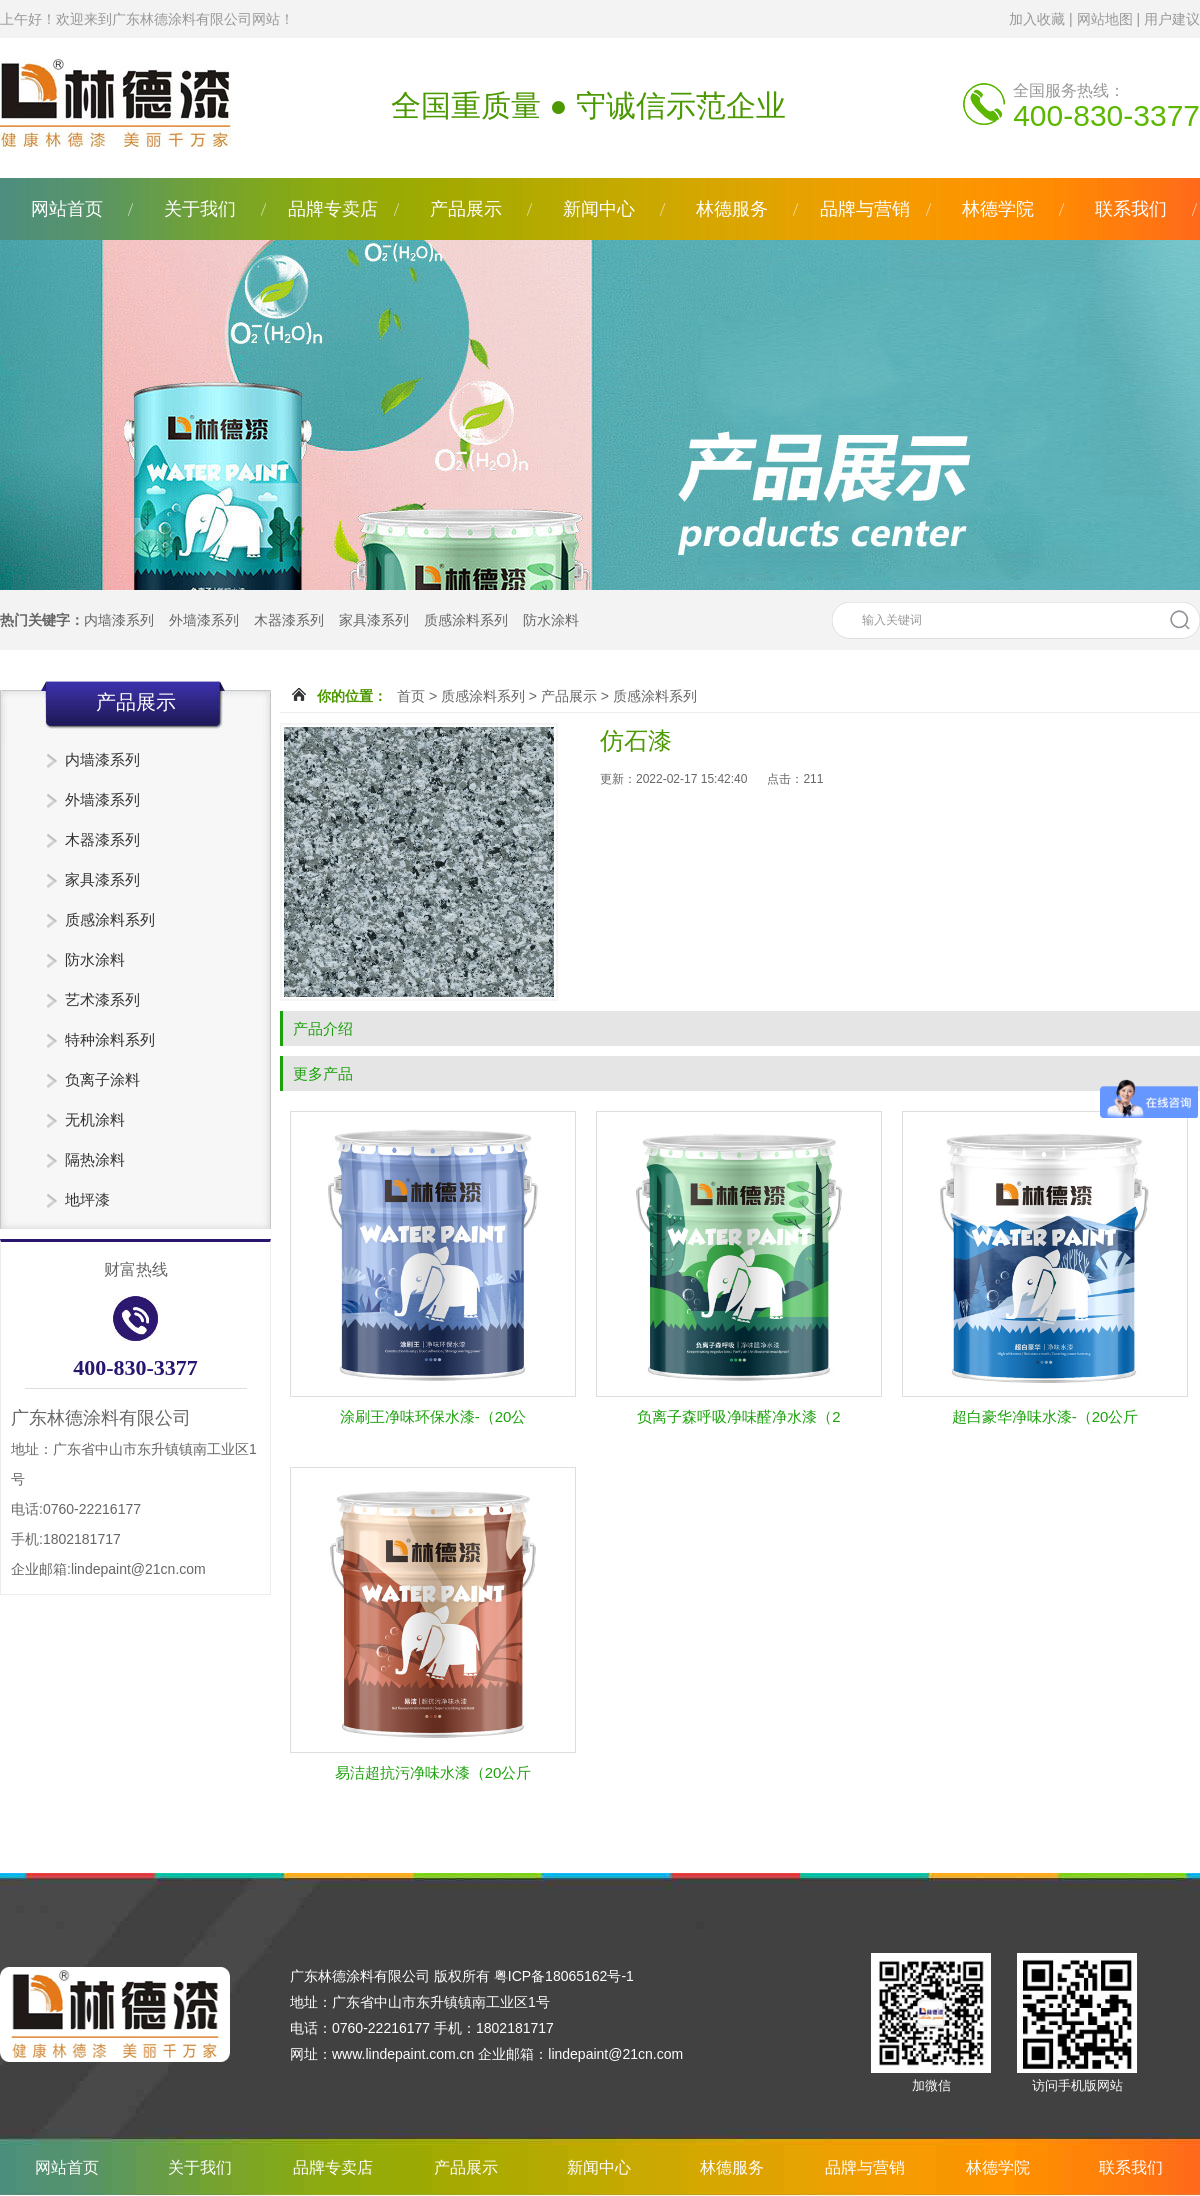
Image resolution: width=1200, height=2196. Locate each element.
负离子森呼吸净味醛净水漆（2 (738, 1416)
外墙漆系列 (204, 620)
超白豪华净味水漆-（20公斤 (1045, 1416)
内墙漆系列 (119, 620)
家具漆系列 (374, 620)
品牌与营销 (865, 209)
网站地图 (1105, 19)
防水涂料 (551, 620)
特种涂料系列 (110, 1039)
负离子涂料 (102, 1079)
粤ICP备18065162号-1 (564, 1976)
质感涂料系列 (466, 620)
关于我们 (200, 209)
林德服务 (732, 209)
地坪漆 (87, 1199)
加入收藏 (1037, 19)
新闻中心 (599, 209)
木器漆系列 (289, 620)
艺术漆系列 (102, 999)
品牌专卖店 (333, 209)
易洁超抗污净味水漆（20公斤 (433, 1772)
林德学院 (998, 209)
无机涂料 (95, 1119)
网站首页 (67, 209)
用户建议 (1172, 19)
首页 (411, 696)
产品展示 (466, 209)
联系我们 (1131, 209)
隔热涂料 (95, 1159)
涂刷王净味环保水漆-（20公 (433, 1416)
